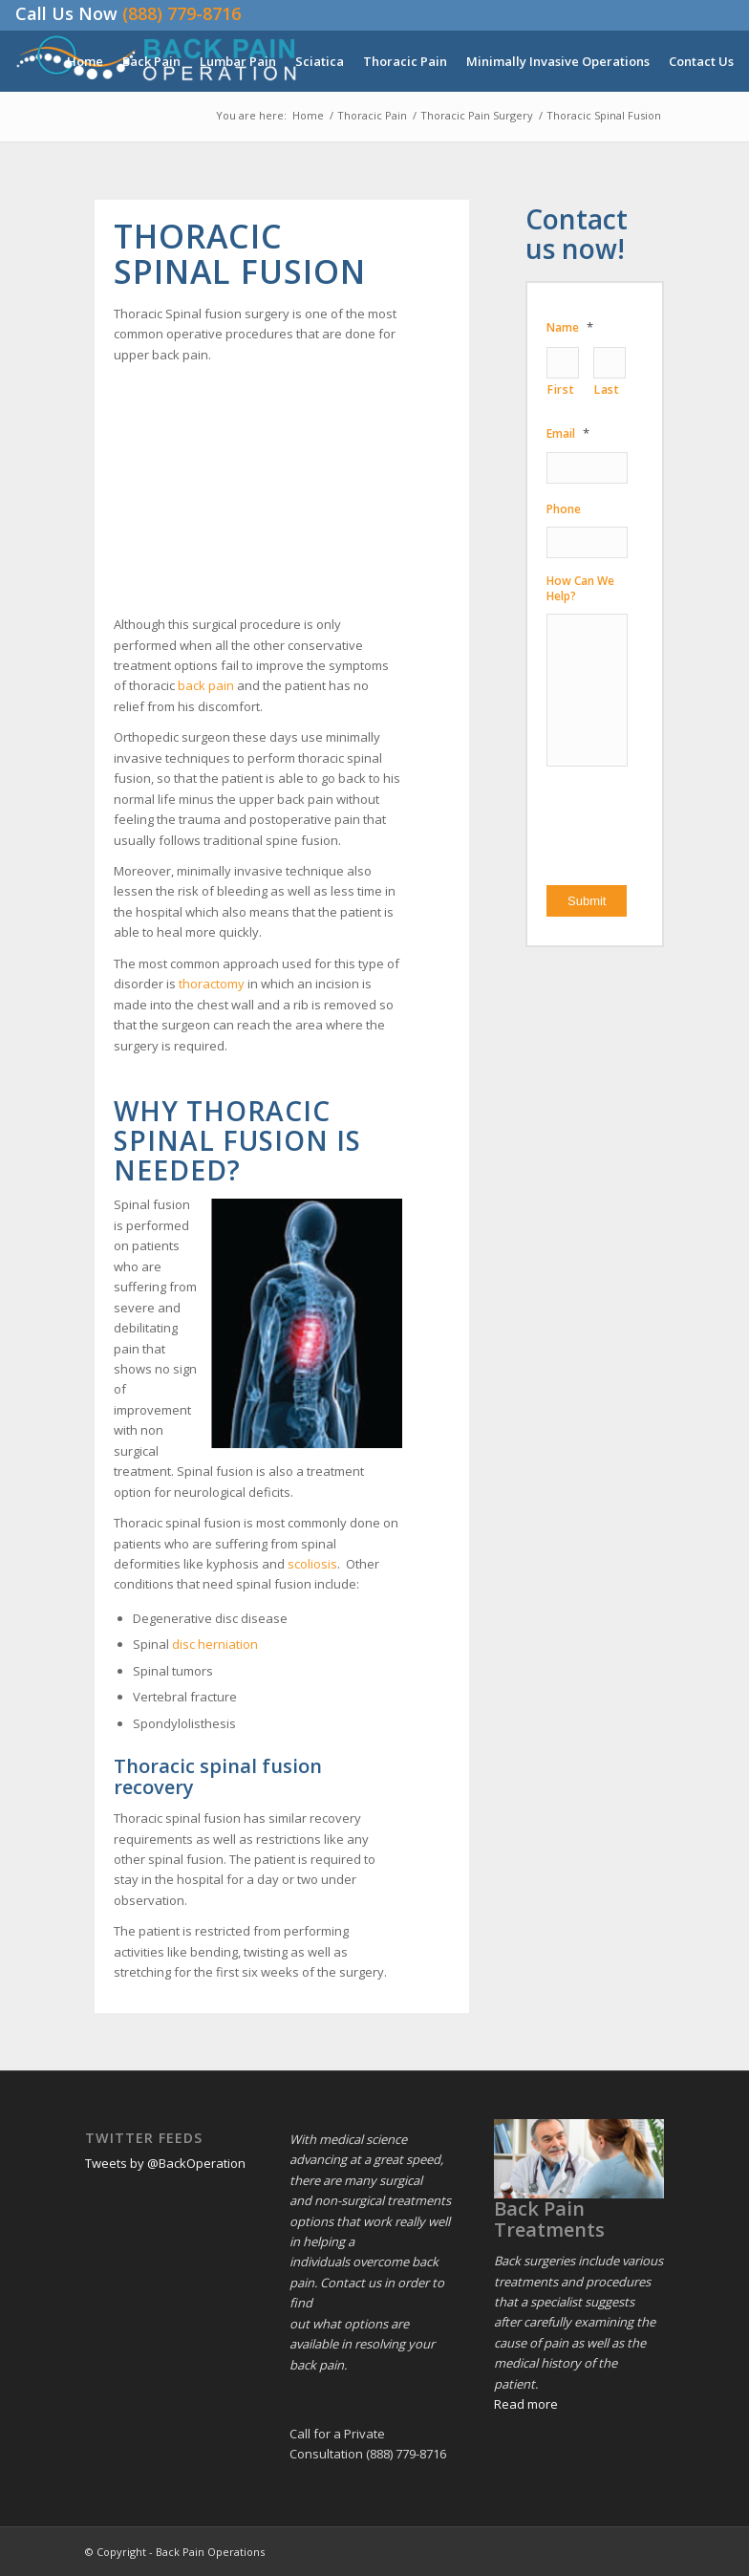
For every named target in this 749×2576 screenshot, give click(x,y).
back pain (206, 685)
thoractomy (212, 983)
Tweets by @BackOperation (165, 2163)
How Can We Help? (580, 588)
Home (308, 115)
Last (607, 389)
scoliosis (312, 1563)
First (560, 389)
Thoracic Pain (372, 115)
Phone (563, 509)
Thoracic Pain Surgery (476, 115)
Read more (526, 2404)
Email (567, 433)
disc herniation (215, 1644)
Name (569, 327)
